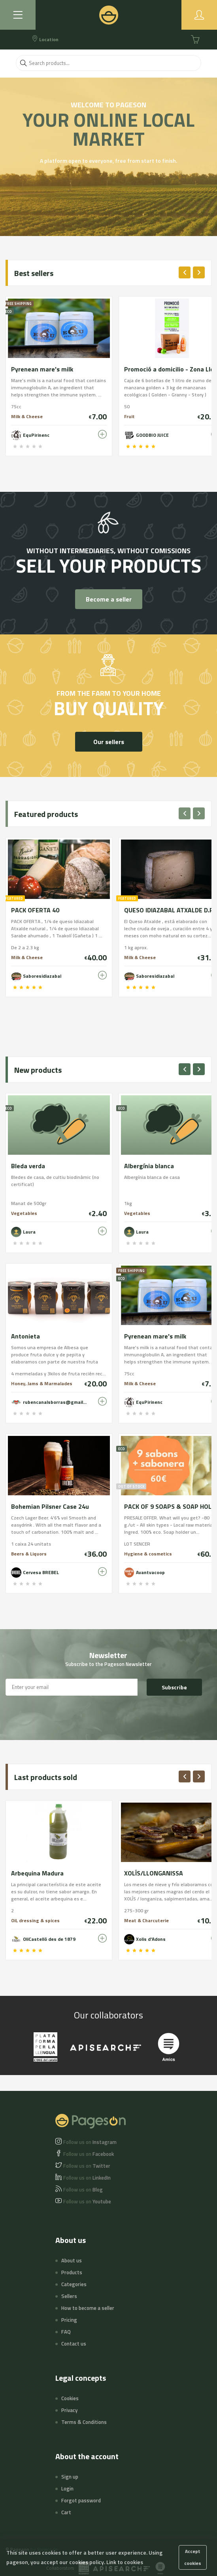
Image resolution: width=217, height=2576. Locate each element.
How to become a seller (87, 2308)
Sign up (69, 2477)
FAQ (66, 2332)
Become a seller (109, 599)
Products (71, 2272)
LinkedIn (87, 2178)
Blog (83, 2189)
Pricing (69, 2320)
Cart (66, 2512)
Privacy (69, 2410)
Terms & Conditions (84, 2422)
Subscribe (174, 1687)
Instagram (90, 2142)
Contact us (73, 2344)
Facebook (88, 2154)
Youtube (87, 2201)
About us (71, 2260)
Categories (74, 2284)
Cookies (70, 2398)
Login (67, 2488)
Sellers (69, 2296)
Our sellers (108, 741)
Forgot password (81, 2500)
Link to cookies (124, 2562)
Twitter (86, 2166)
